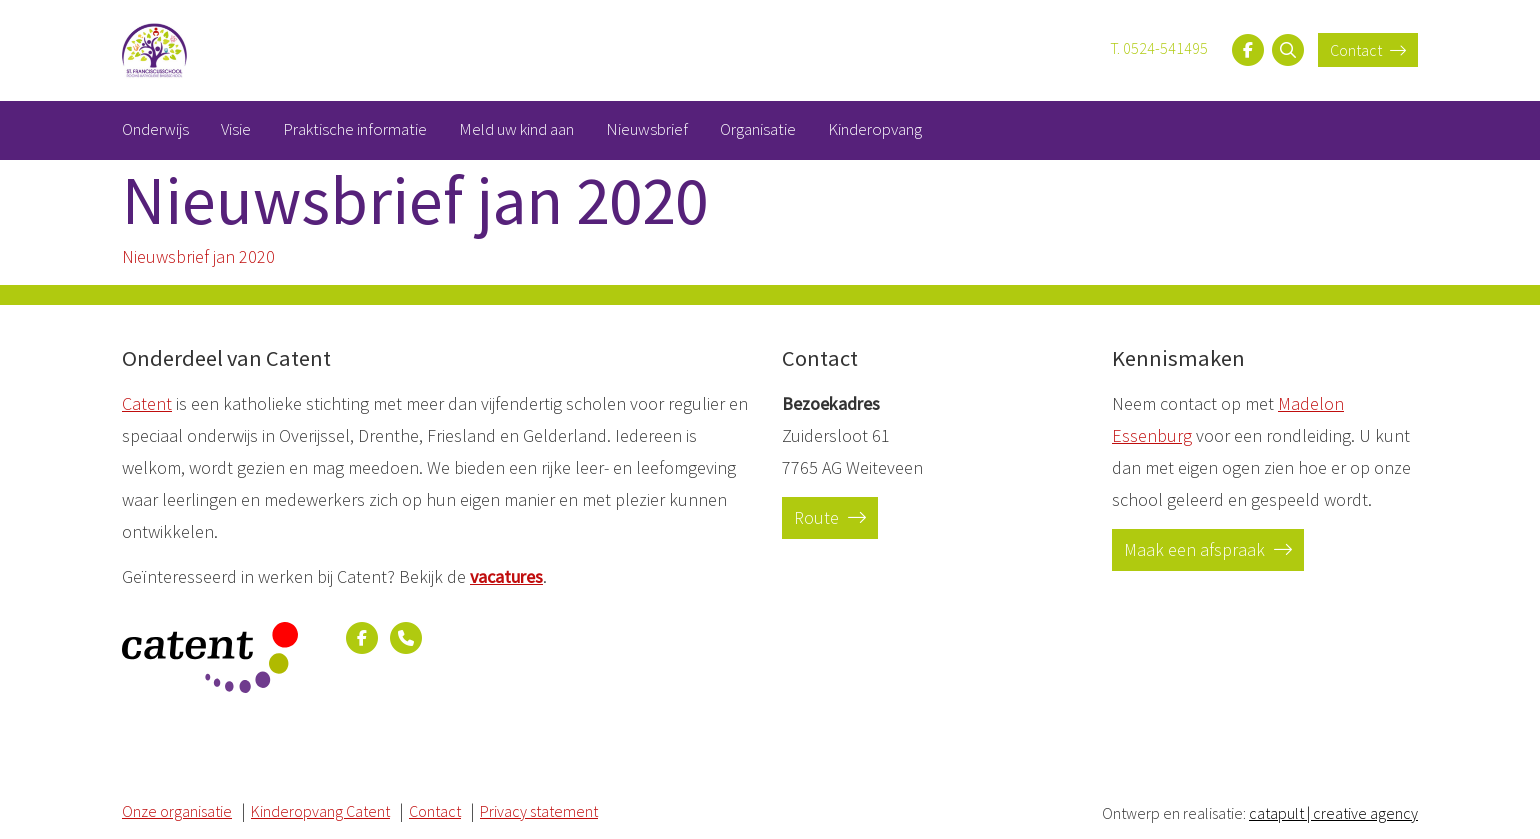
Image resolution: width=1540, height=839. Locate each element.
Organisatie (758, 129)
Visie (236, 129)
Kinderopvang (875, 129)
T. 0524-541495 (1159, 48)
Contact (1368, 50)
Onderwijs (155, 129)
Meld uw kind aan (516, 129)
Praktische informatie (355, 129)
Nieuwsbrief (647, 129)
